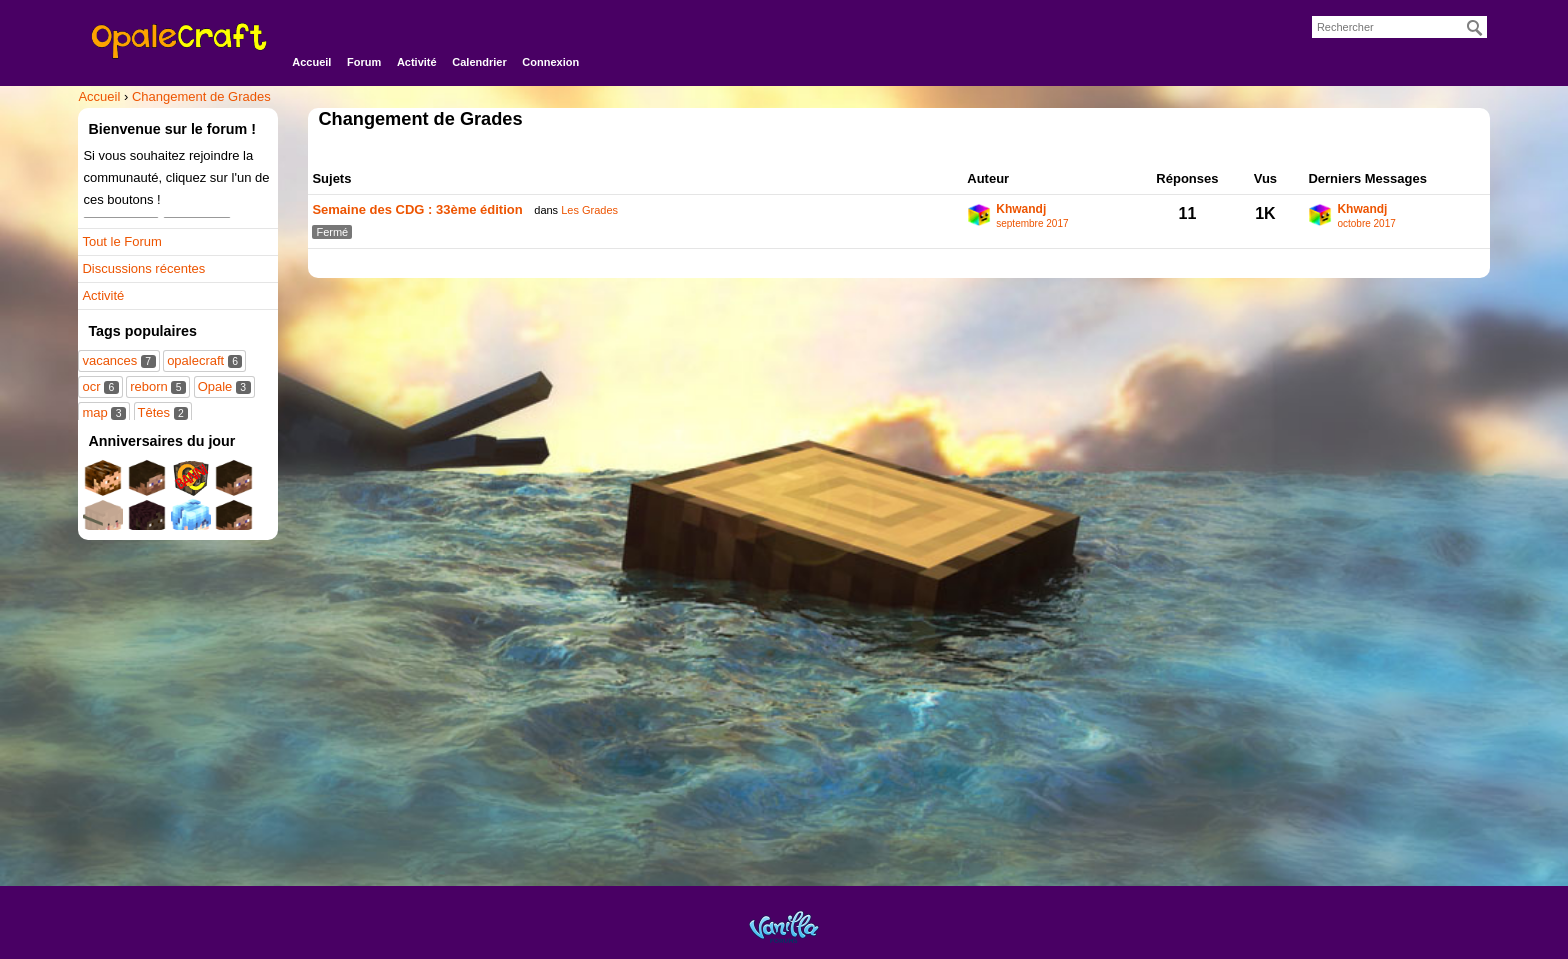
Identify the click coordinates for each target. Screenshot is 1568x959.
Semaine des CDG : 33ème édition (417, 209)
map (103, 412)
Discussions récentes (143, 268)
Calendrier (479, 62)
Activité (417, 62)
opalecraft (204, 360)
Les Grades (589, 210)
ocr (100, 386)
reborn (158, 386)
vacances (118, 360)
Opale (224, 386)
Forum (364, 62)
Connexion (550, 62)
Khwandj (1021, 209)
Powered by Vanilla (784, 926)
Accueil (311, 62)
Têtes (163, 412)
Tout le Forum (121, 241)
